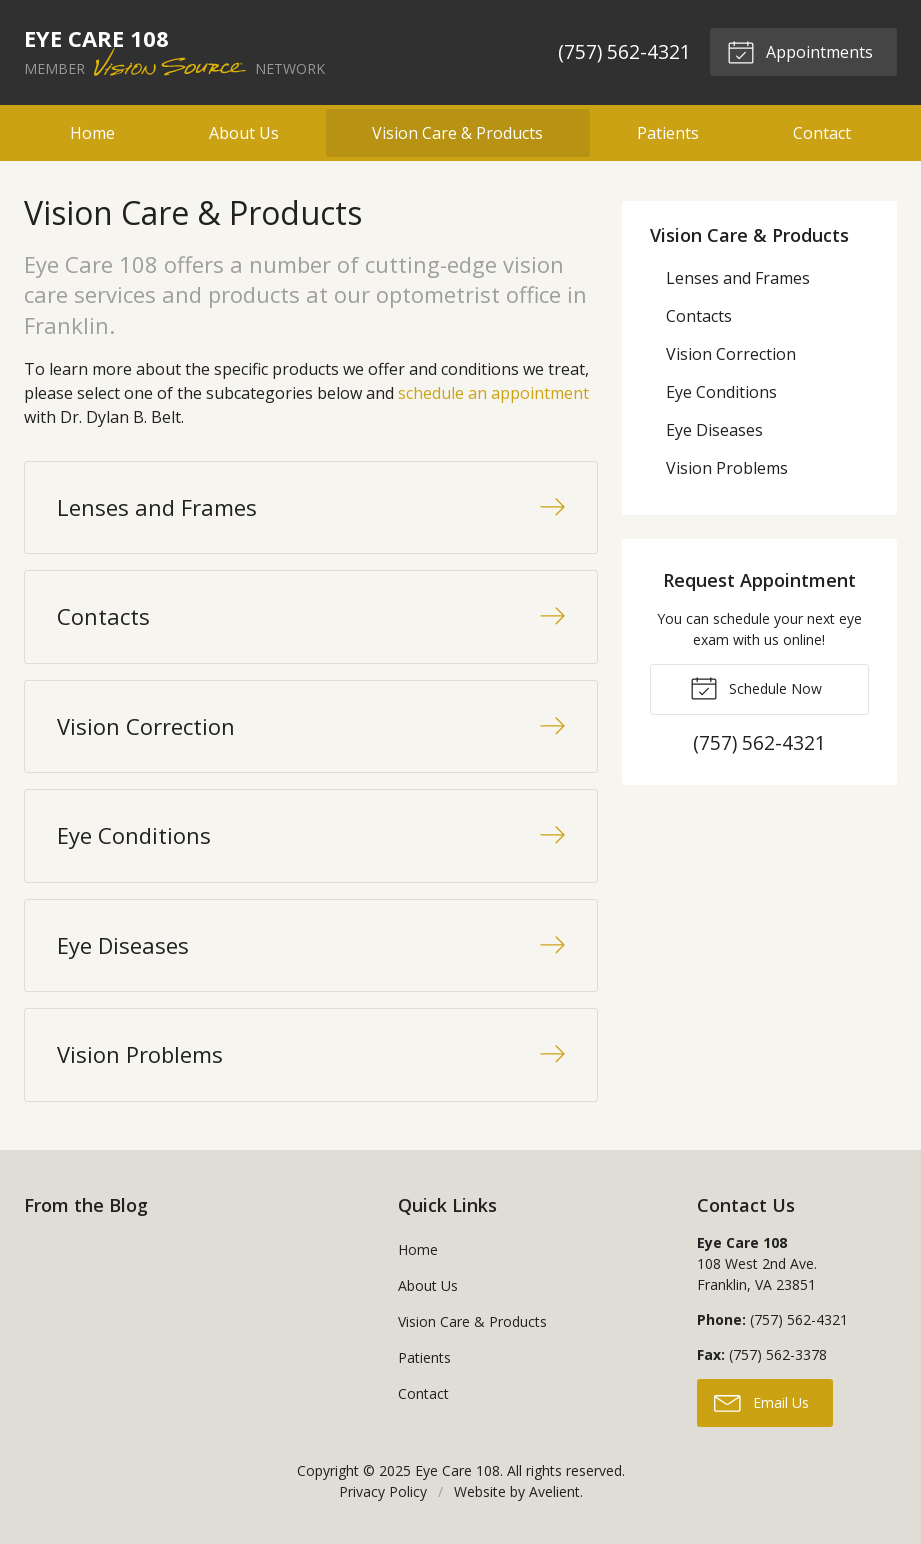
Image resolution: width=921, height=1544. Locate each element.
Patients (668, 133)
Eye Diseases (714, 430)
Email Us (761, 1402)
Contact (822, 133)
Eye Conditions (721, 392)
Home (92, 133)
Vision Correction (731, 354)
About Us (244, 133)
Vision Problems (727, 468)
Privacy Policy (383, 1491)
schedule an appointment (493, 393)
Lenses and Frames (738, 278)
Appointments (800, 51)
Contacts (699, 316)
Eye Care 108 (457, 1470)
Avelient (554, 1491)
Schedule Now (756, 687)
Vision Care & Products (457, 133)
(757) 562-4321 (624, 51)
